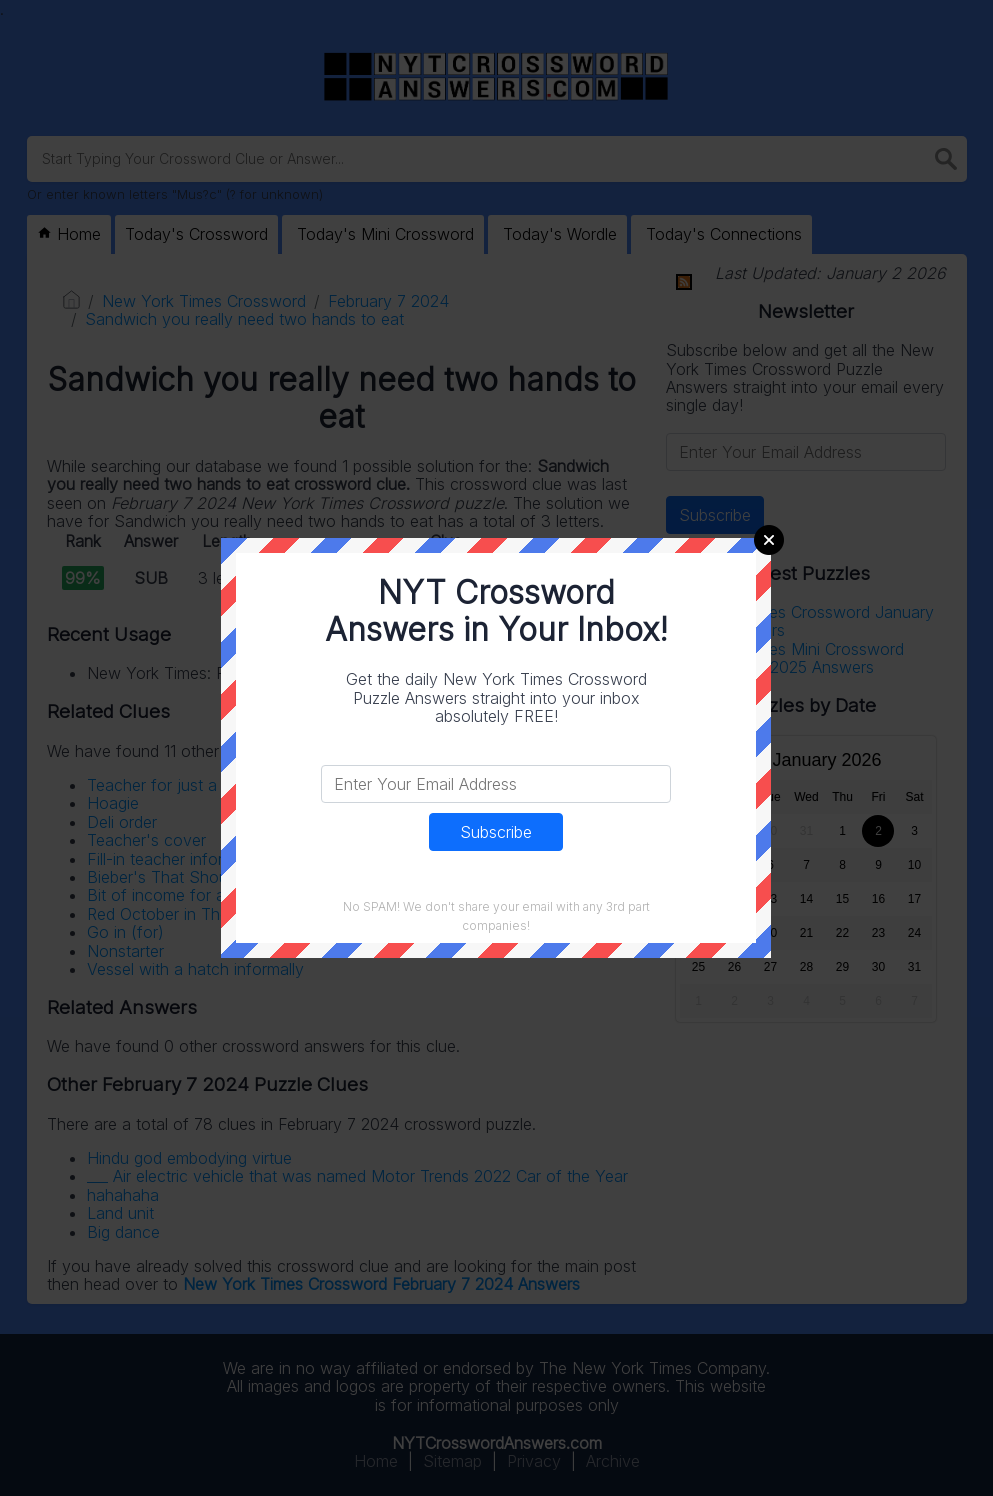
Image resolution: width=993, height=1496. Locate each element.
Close (769, 540)
